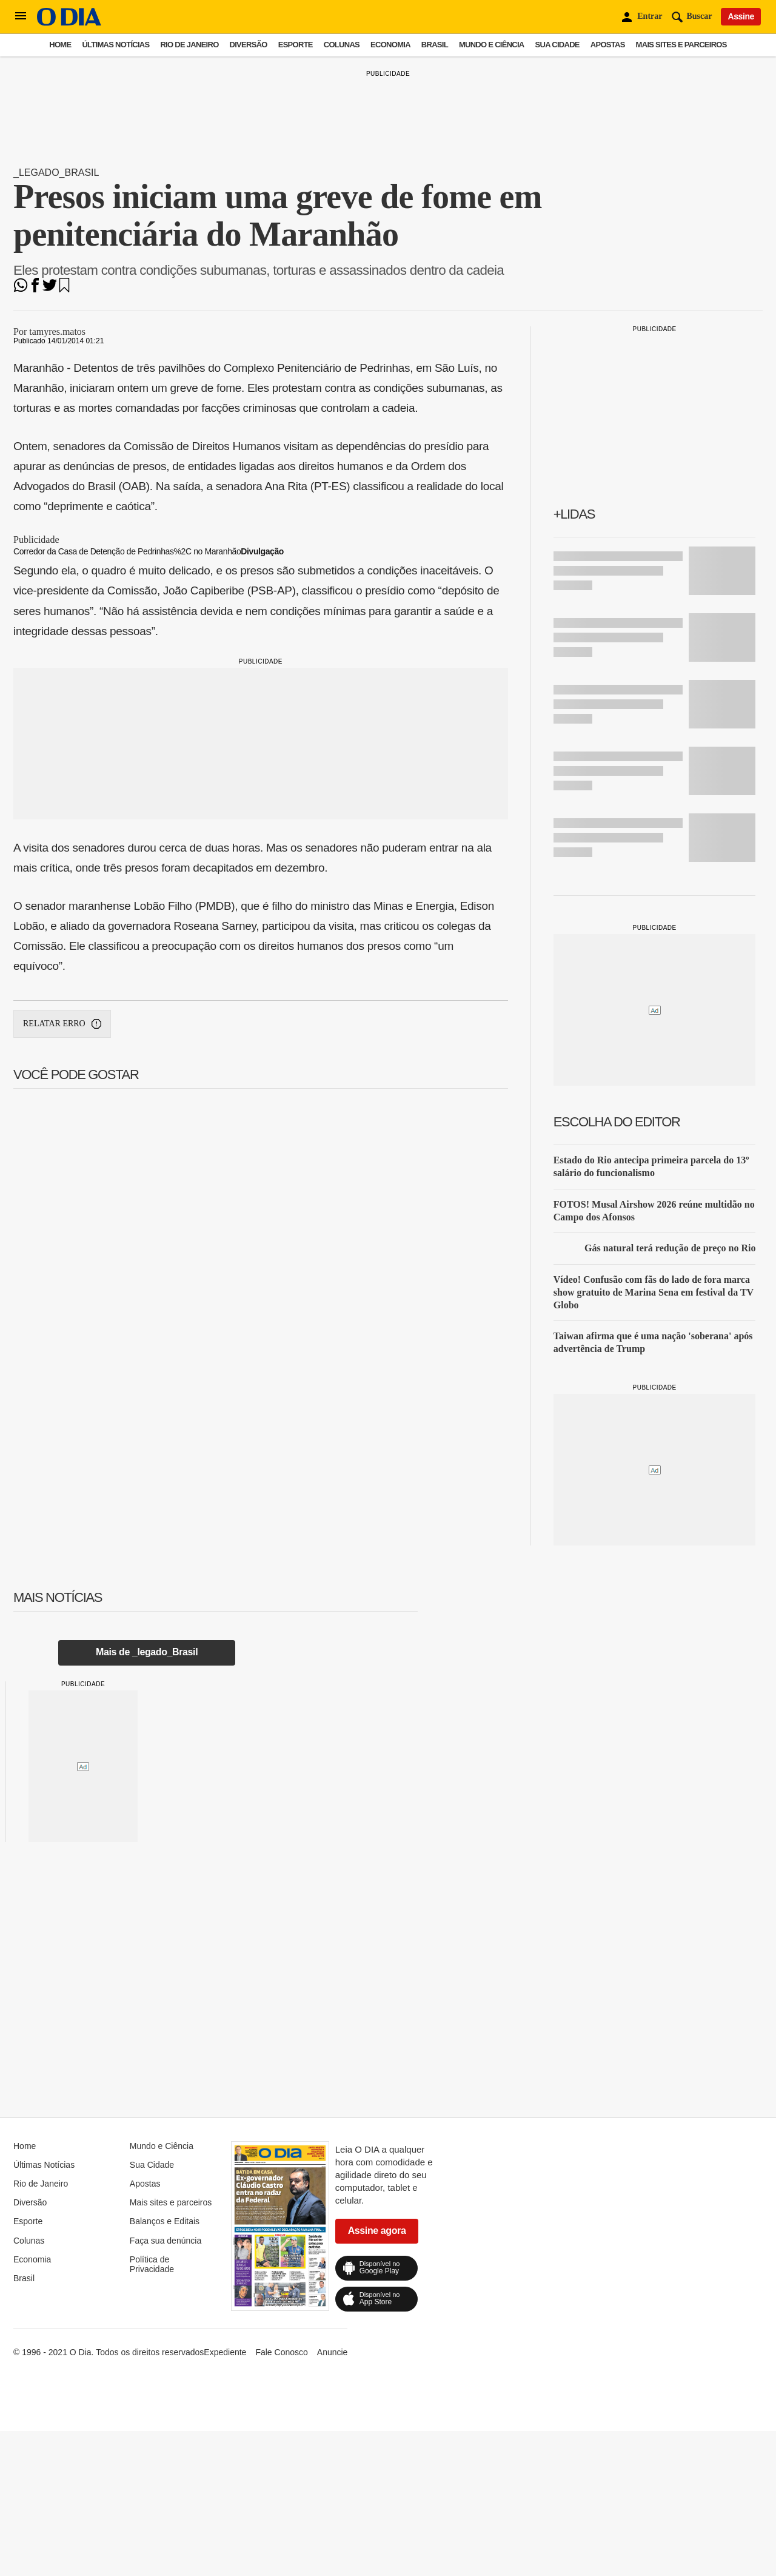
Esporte (295, 44)
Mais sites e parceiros (681, 44)
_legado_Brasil (56, 172)
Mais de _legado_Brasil (147, 1652)
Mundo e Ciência (491, 44)
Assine (741, 16)
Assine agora (377, 2230)
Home (60, 44)
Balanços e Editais (164, 2221)
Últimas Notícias (115, 44)
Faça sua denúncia (165, 2240)
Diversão (248, 44)
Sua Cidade (557, 44)
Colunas (342, 44)
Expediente (225, 2352)
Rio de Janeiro (189, 44)
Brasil (434, 44)
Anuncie (332, 2352)
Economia (390, 44)
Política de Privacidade (152, 2264)
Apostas (607, 44)
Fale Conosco (281, 2352)
